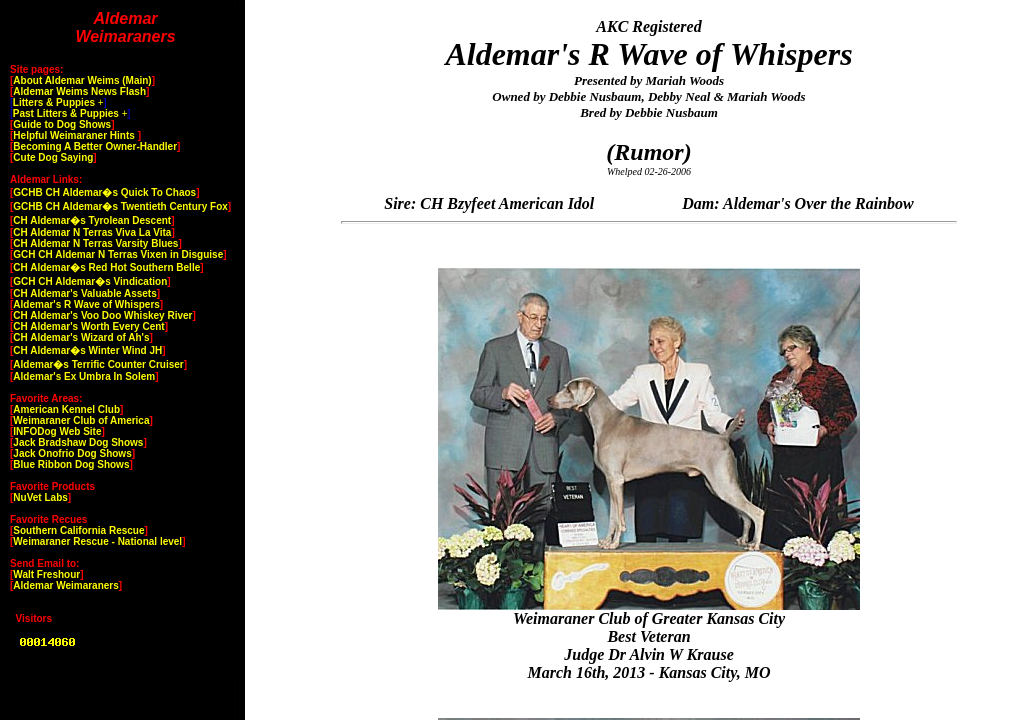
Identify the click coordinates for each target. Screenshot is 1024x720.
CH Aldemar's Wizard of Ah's (81, 337)
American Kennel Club (66, 409)
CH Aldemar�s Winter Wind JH (87, 350)
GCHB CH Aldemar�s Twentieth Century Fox (120, 206)
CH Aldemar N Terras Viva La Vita (92, 232)
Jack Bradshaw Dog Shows (78, 442)
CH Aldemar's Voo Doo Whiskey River (102, 315)
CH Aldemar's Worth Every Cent (88, 326)
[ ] (58, 102)
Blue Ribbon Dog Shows (71, 464)
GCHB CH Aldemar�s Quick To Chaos (104, 192)
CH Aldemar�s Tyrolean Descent (92, 220)
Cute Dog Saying (53, 157)
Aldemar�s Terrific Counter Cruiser (98, 364)
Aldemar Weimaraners (65, 585)
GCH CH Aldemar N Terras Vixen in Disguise (118, 254)
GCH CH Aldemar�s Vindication (90, 281)
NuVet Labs (40, 497)
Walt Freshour (46, 574)
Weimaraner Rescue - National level (97, 541)
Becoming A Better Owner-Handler (95, 146)
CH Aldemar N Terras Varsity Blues (95, 243)
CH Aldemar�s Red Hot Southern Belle (106, 267)
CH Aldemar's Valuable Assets (84, 293)
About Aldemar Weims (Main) (82, 80)
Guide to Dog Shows (62, 124)
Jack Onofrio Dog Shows (72, 453)
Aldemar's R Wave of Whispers (86, 304)
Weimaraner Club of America (81, 420)
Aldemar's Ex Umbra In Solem (84, 376)
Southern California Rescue (78, 530)
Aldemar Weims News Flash (79, 91)
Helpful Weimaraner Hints (75, 135)
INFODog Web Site (57, 431)
